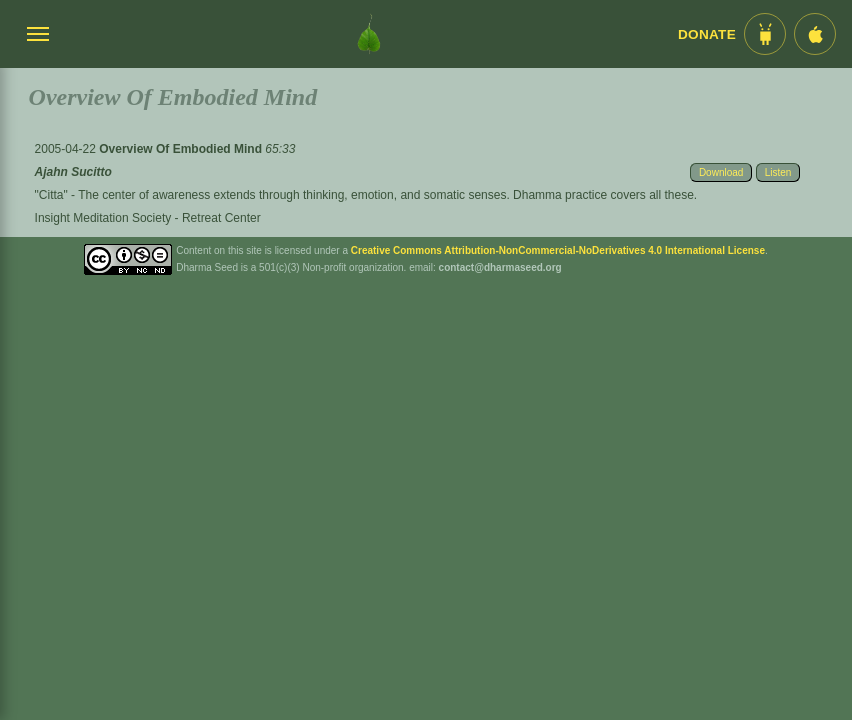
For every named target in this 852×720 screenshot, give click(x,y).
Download (721, 172)
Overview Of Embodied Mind (182, 149)
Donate (707, 34)
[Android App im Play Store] (765, 34)
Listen (778, 172)
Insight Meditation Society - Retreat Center (148, 218)
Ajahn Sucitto (73, 172)
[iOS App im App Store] (815, 34)
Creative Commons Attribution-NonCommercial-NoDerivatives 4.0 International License (558, 250)
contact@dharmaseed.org (500, 267)
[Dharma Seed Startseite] (369, 34)
